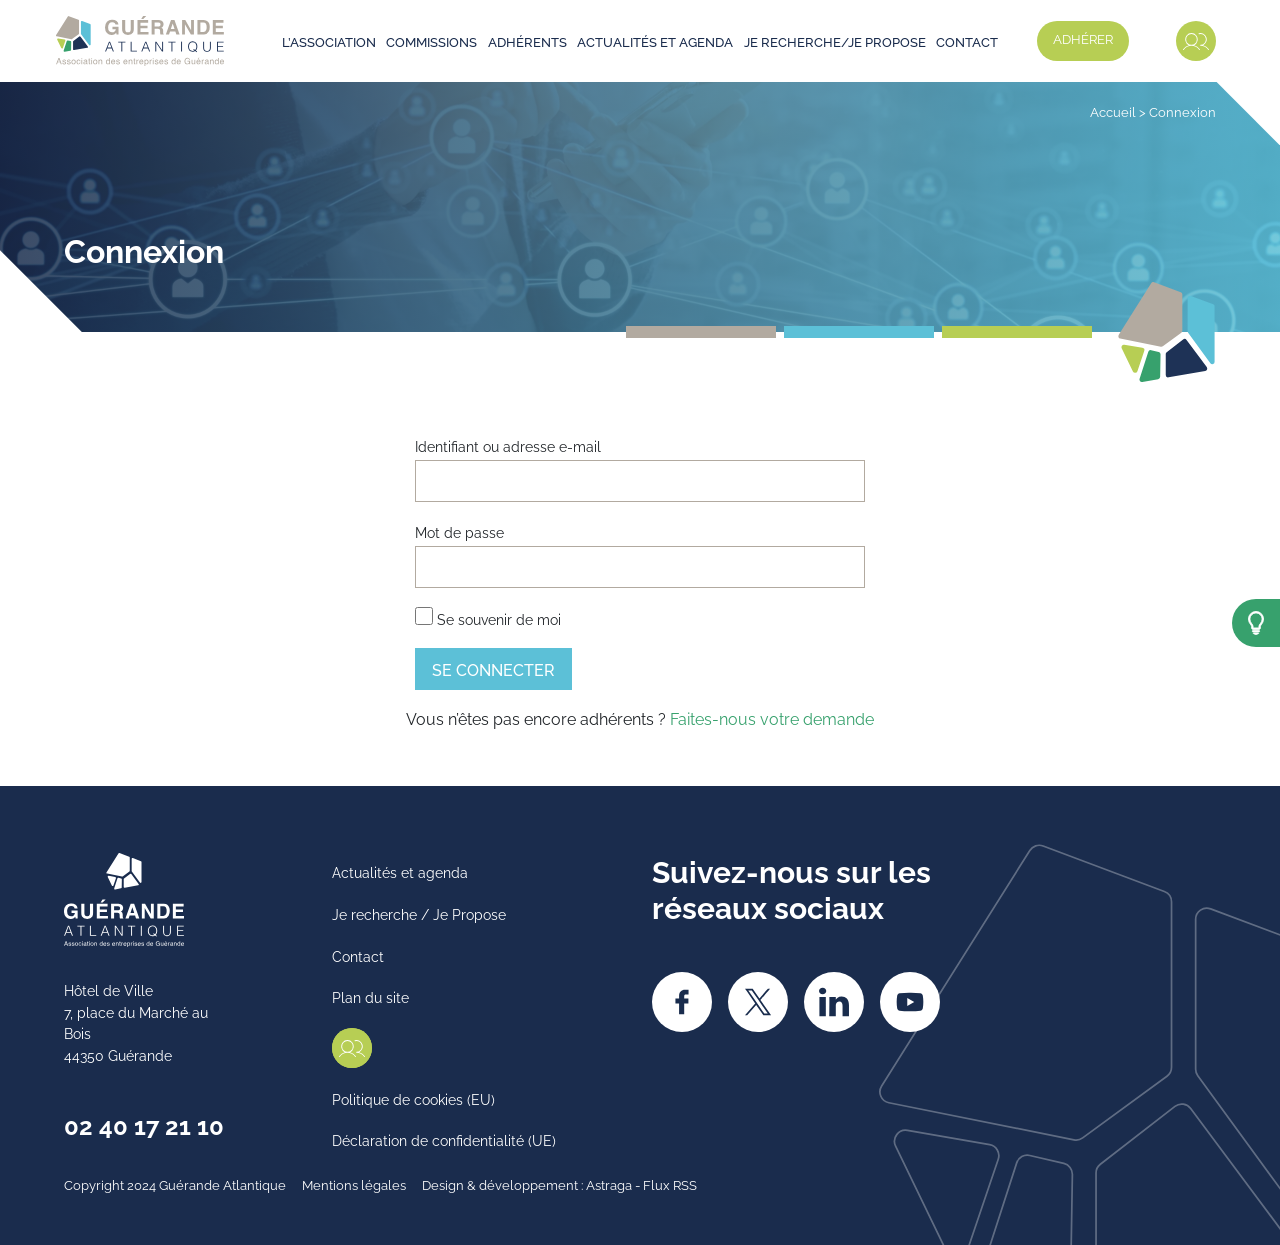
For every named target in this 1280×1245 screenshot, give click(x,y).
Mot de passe (459, 531)
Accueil (1113, 111)
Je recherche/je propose (835, 41)
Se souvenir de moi (488, 617)
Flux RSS (670, 1184)
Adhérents (527, 41)
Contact (967, 41)
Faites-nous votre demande (772, 718)
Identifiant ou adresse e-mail (508, 445)
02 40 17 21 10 (144, 1124)
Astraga (609, 1184)
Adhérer (1083, 38)
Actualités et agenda (655, 41)
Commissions (431, 41)
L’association (329, 41)
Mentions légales (354, 1184)
